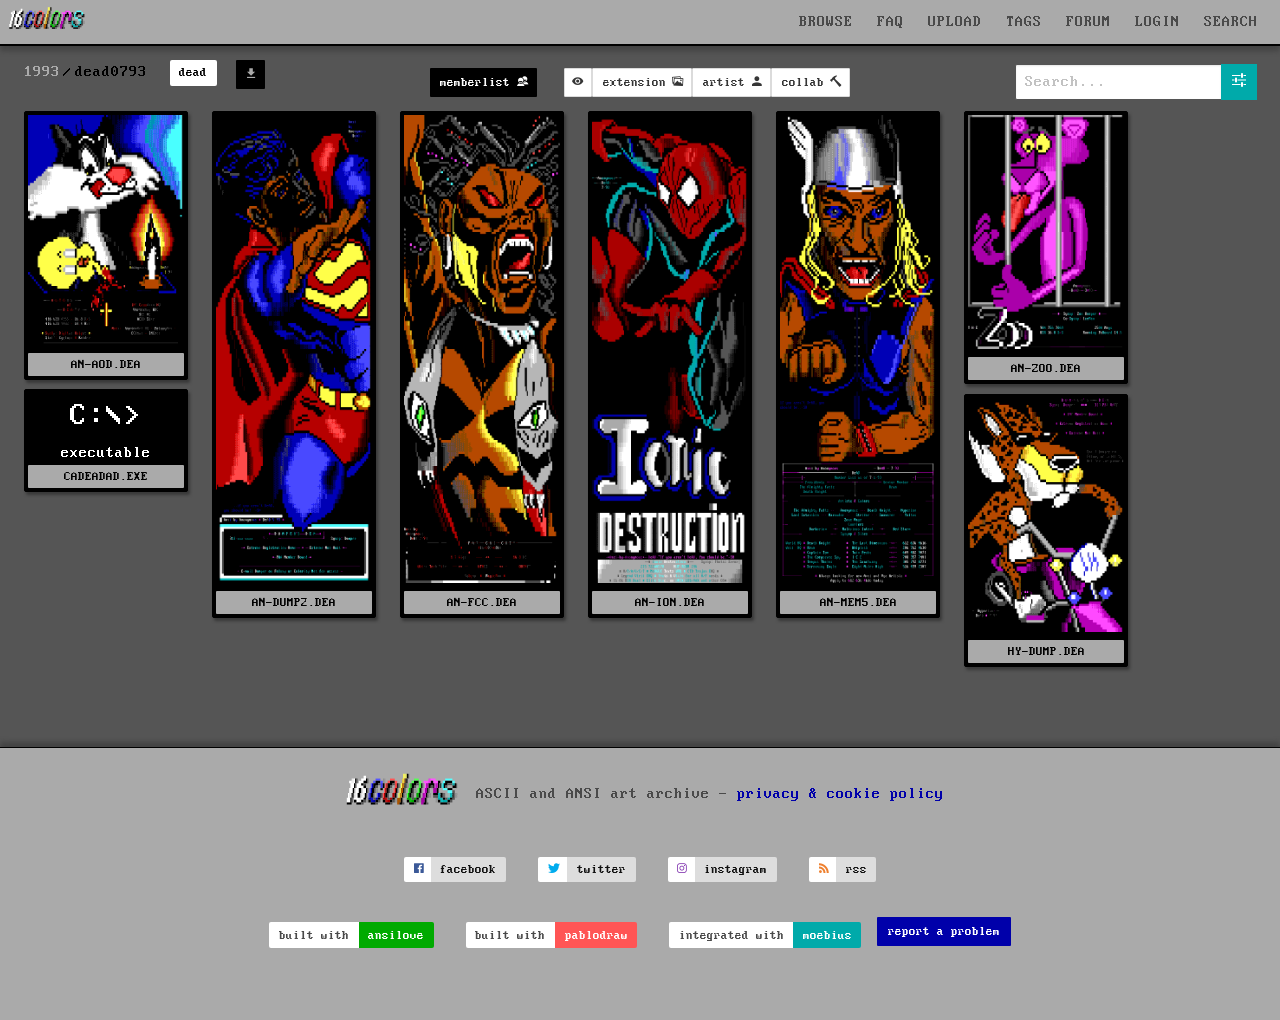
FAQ (890, 22)
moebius (827, 935)
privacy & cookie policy (840, 793)
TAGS (1024, 22)
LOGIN (1157, 22)
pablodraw (596, 935)
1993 (42, 72)
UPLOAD (955, 22)
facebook (468, 869)
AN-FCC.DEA (482, 602)
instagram (735, 869)
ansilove (396, 935)
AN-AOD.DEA (106, 364)
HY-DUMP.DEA (1046, 651)
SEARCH (1231, 22)
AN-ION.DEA (670, 602)
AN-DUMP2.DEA (294, 602)
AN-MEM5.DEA (858, 602)
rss (856, 869)
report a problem (944, 931)
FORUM (1088, 22)
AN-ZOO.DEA (1046, 368)
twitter (601, 869)
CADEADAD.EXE (106, 476)
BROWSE (826, 22)
